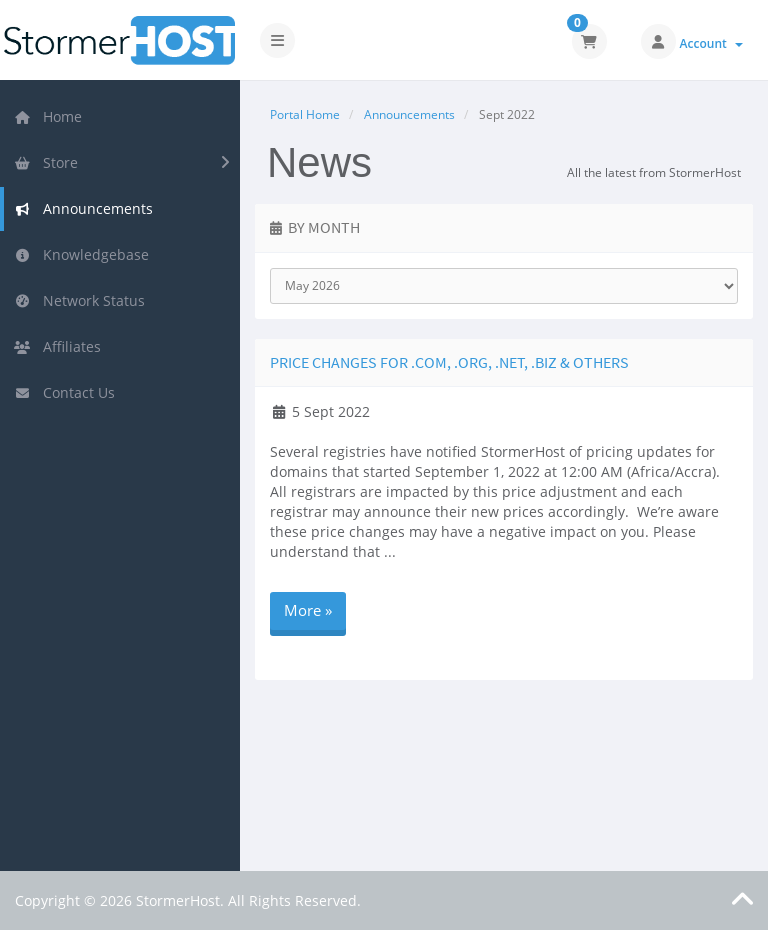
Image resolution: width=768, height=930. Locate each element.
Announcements (83, 208)
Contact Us (64, 392)
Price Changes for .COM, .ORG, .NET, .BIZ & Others (449, 362)
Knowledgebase (81, 254)
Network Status (79, 300)
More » (308, 610)
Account (711, 43)
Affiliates (57, 346)
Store (46, 162)
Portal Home (305, 114)
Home (48, 116)
